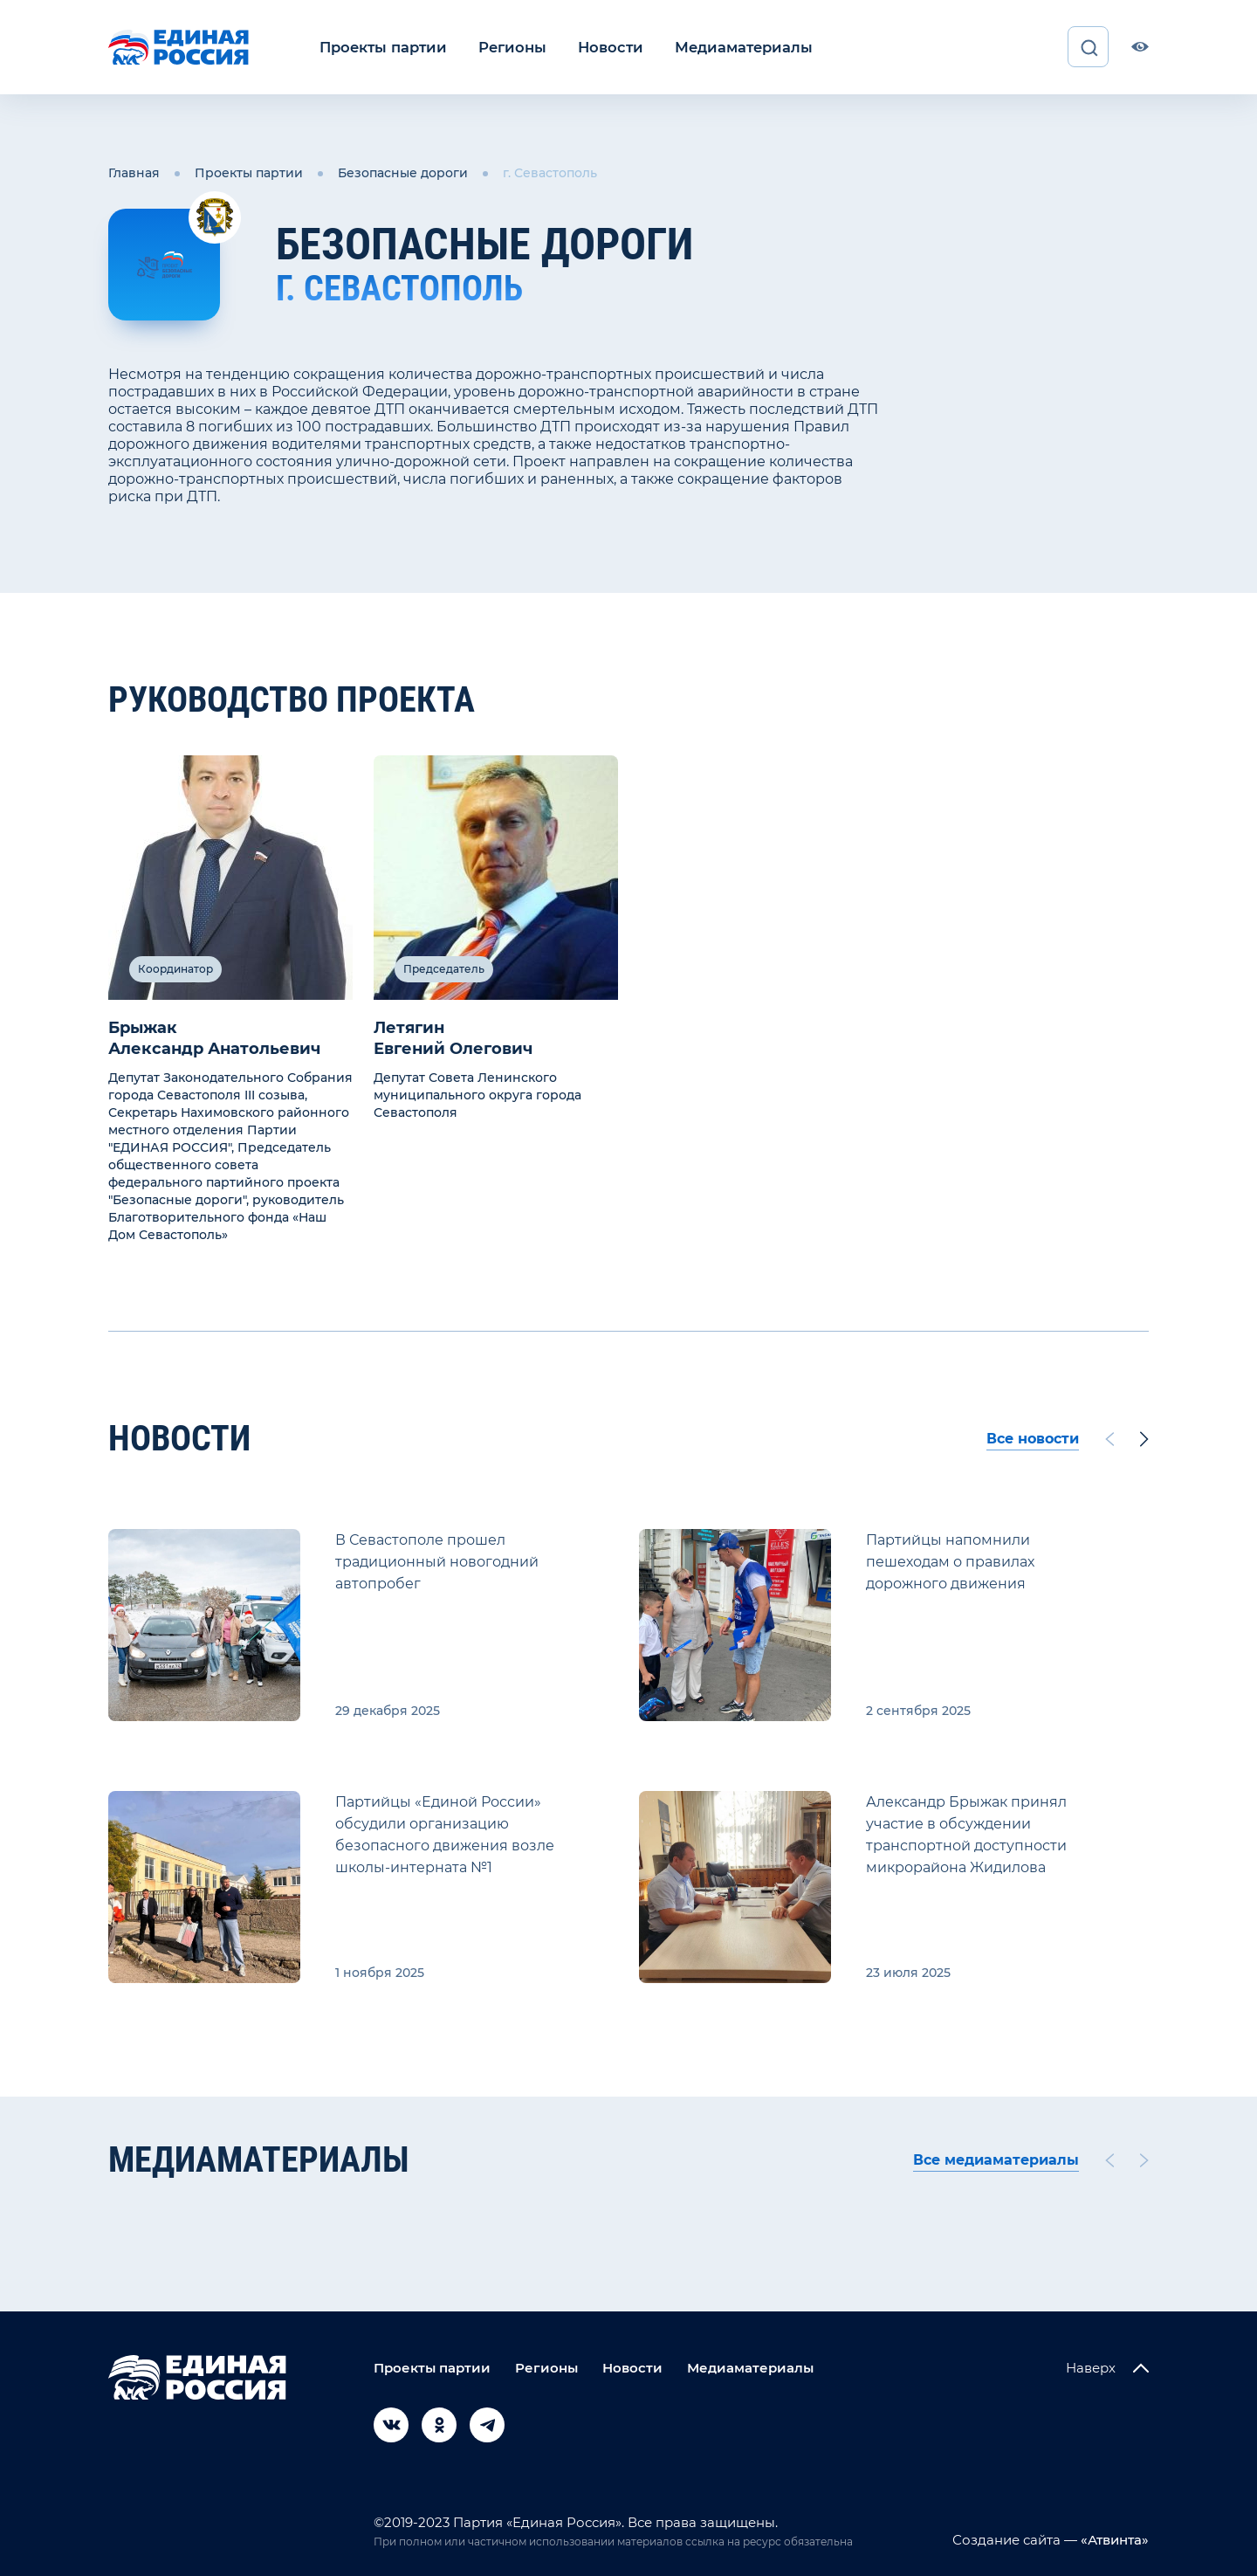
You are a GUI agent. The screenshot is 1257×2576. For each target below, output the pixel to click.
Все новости (1032, 1437)
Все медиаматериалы (996, 2159)
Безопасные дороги (403, 173)
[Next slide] (1144, 1438)
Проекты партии (381, 46)
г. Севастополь (550, 173)
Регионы (506, 46)
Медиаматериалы (731, 46)
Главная (134, 173)
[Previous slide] (1109, 1438)
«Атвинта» (1113, 2539)
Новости (602, 46)
